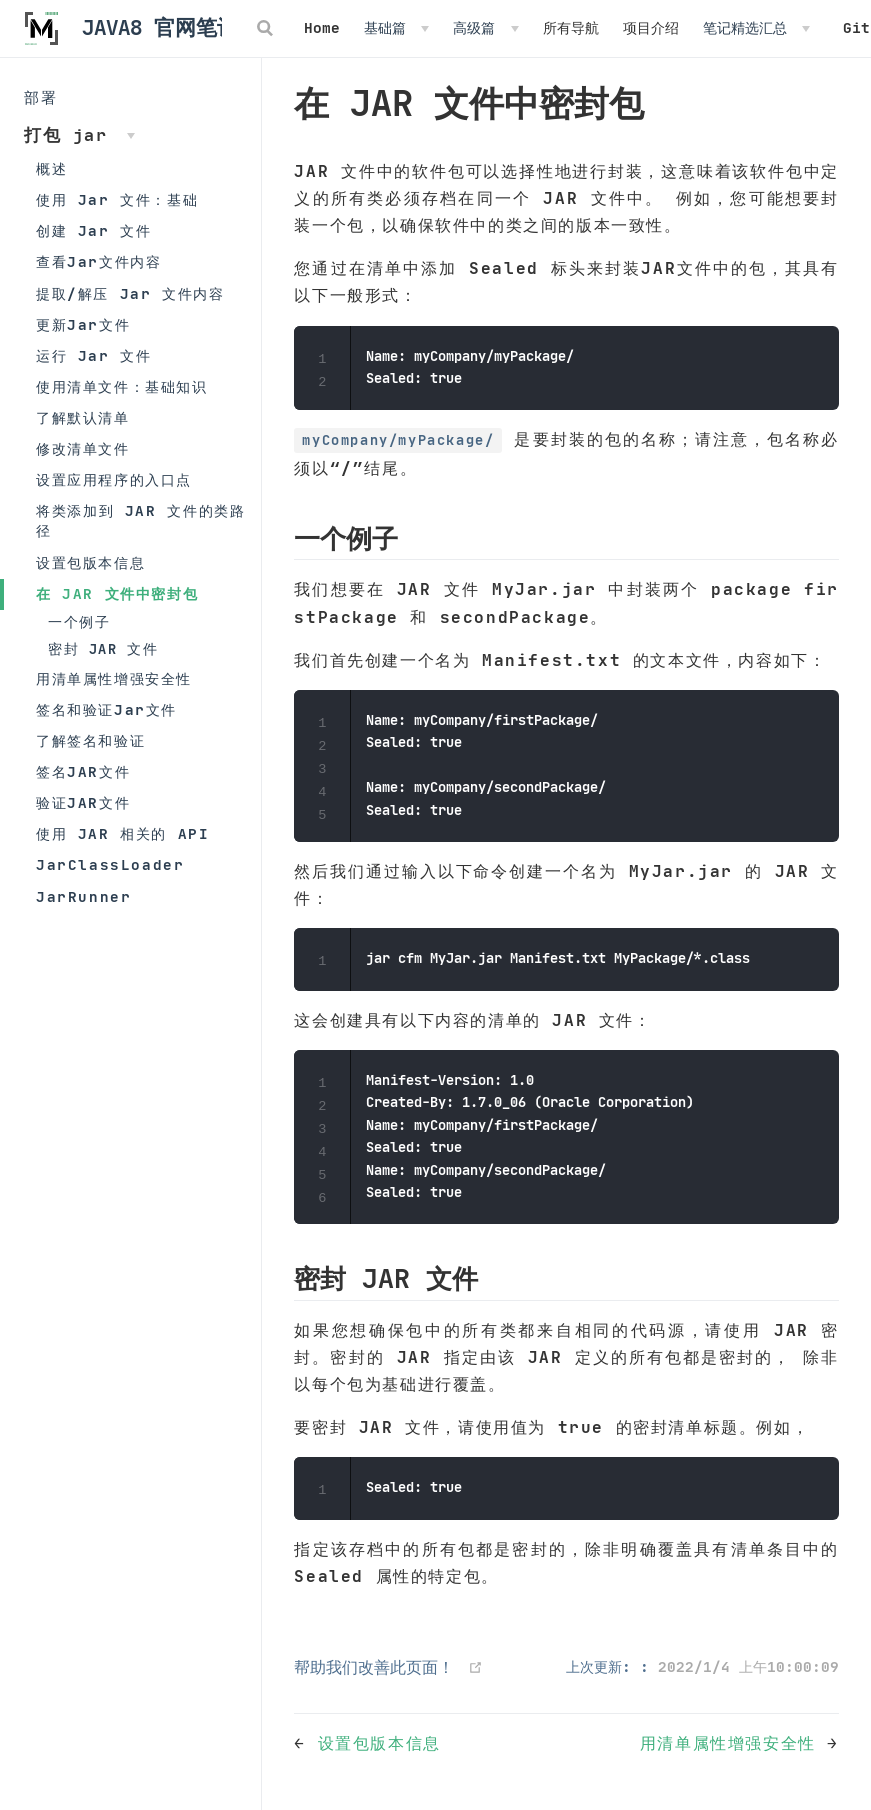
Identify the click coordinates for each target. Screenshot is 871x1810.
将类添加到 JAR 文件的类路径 (140, 521)
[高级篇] (485, 28)
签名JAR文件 (83, 772)
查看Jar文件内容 (98, 262)
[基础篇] (396, 28)
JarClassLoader (110, 865)
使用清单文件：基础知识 (122, 387)
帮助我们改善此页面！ (374, 1667)
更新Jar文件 (83, 325)
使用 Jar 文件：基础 (117, 200)
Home (322, 28)
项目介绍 (651, 28)
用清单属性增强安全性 (114, 679)
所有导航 (571, 28)
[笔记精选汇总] (756, 28)
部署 (40, 97)
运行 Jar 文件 (93, 356)
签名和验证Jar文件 (106, 710)
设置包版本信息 (90, 563)
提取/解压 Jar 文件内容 (130, 294)
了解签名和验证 (90, 741)
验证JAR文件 (83, 803)
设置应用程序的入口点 (114, 480)
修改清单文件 (83, 449)
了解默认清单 (83, 418)
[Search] (267, 28)
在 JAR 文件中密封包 (117, 594)
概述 (51, 169)
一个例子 (79, 622)
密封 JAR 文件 (103, 649)
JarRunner (83, 897)
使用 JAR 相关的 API (122, 834)
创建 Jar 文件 (93, 231)
